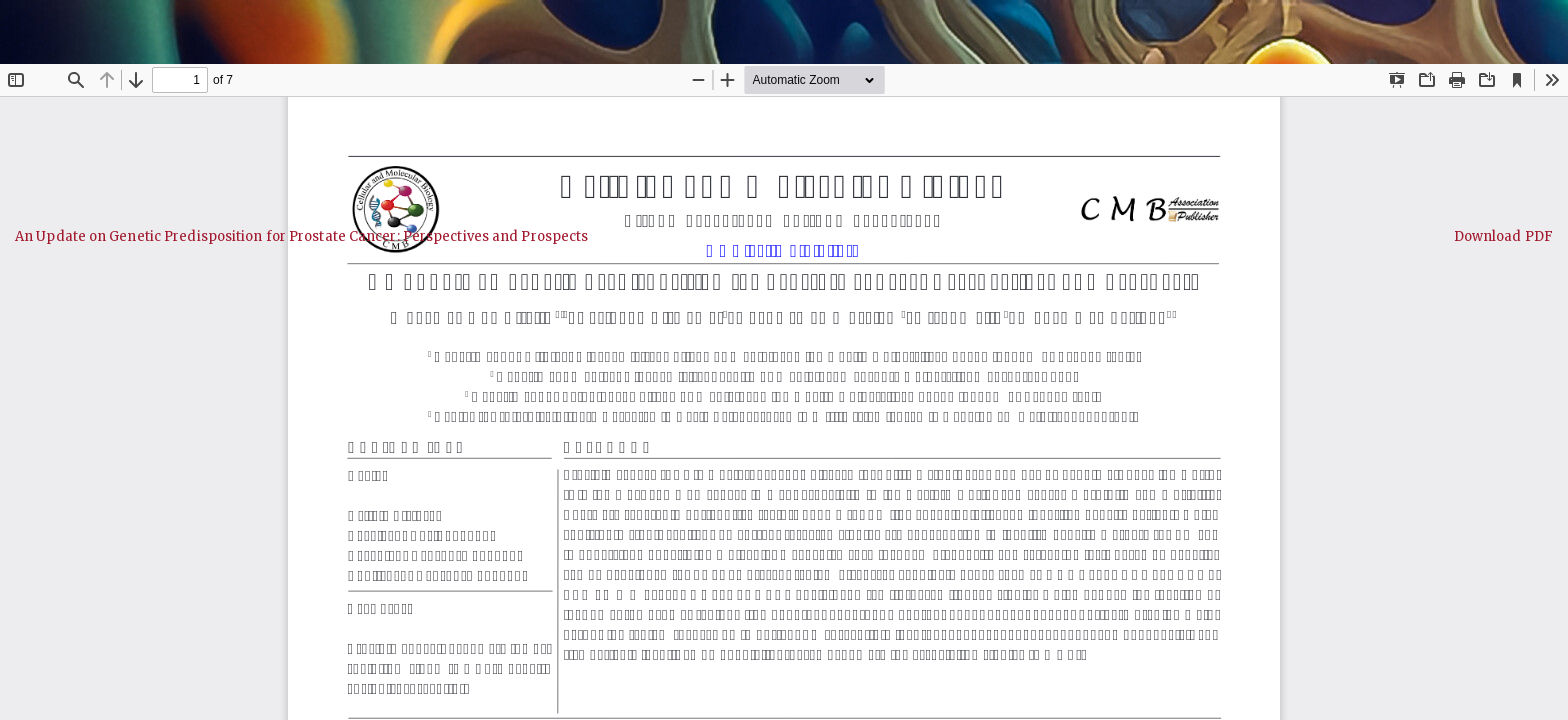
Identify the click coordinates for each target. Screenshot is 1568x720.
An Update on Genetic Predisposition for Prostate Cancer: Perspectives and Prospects (301, 236)
